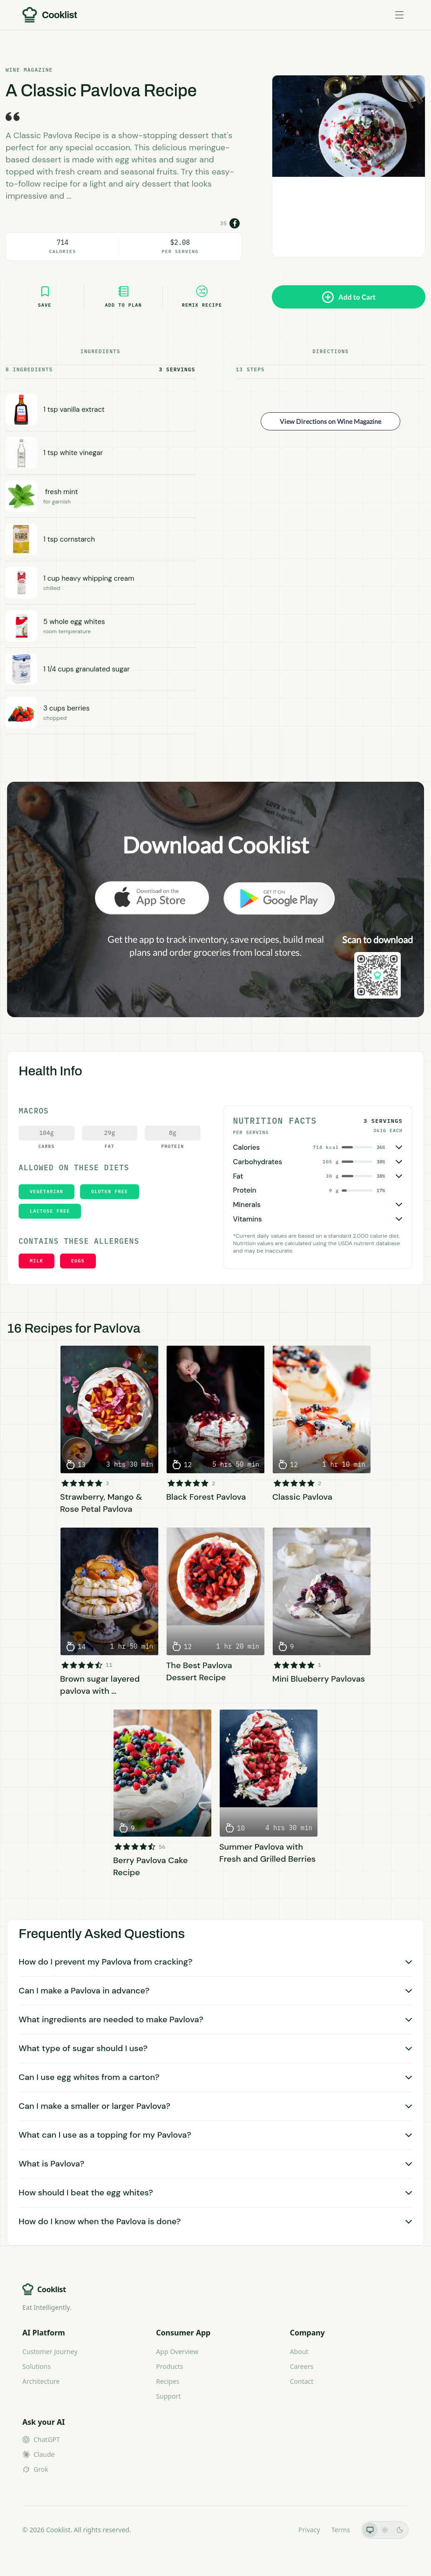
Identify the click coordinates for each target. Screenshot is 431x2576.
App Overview (177, 2351)
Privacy (309, 2529)
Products (169, 2366)
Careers (301, 2366)
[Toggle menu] (399, 15)
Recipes (167, 2381)
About (299, 2351)
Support (168, 2396)
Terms (340, 2529)
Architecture (41, 2381)
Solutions (36, 2366)
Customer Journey (49, 2351)
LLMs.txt (274, 2529)
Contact (302, 2381)
